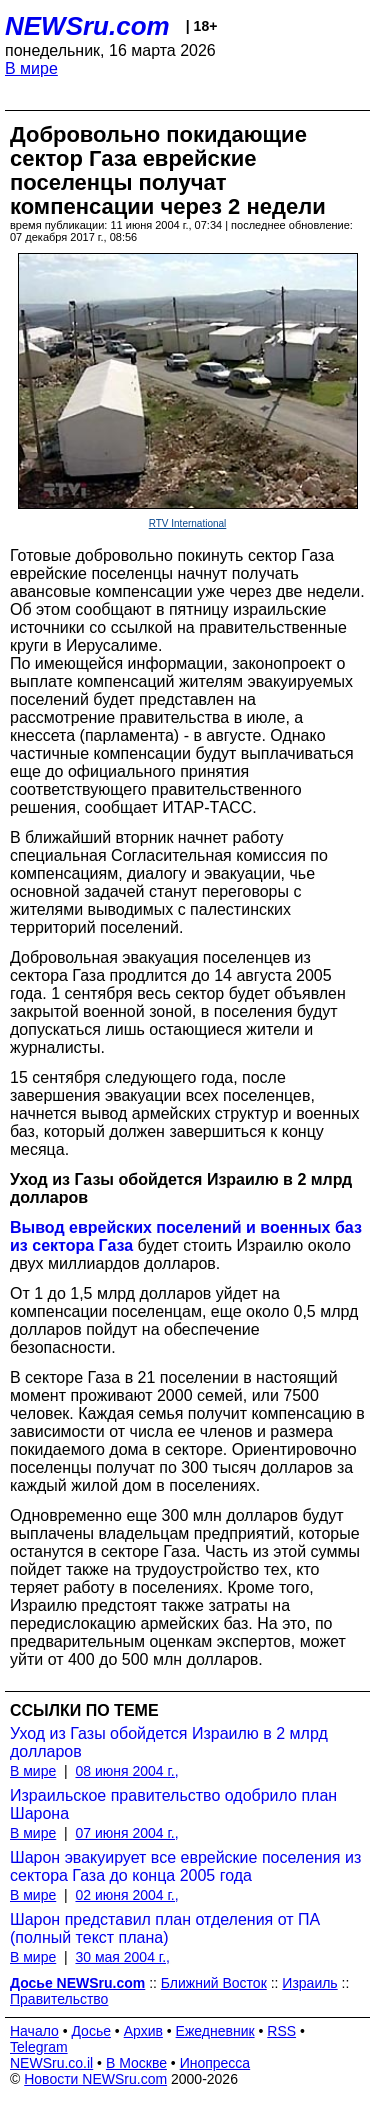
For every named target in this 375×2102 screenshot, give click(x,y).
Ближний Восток (214, 1983)
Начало (34, 2031)
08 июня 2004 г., (126, 1771)
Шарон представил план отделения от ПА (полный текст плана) (165, 1928)
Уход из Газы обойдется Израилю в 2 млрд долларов (169, 1742)
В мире (31, 68)
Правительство (59, 1999)
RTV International (188, 523)
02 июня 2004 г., (126, 1895)
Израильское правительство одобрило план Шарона (173, 1804)
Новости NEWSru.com (95, 2079)
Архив (143, 2031)
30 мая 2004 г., (122, 1957)
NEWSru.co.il (51, 2063)
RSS (281, 2031)
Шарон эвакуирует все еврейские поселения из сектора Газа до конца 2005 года (185, 1866)
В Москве (136, 2063)
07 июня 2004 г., (126, 1833)
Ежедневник (215, 2031)
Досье (91, 2031)
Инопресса (215, 2063)
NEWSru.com (87, 26)
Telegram (39, 2047)
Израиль (309, 1983)
